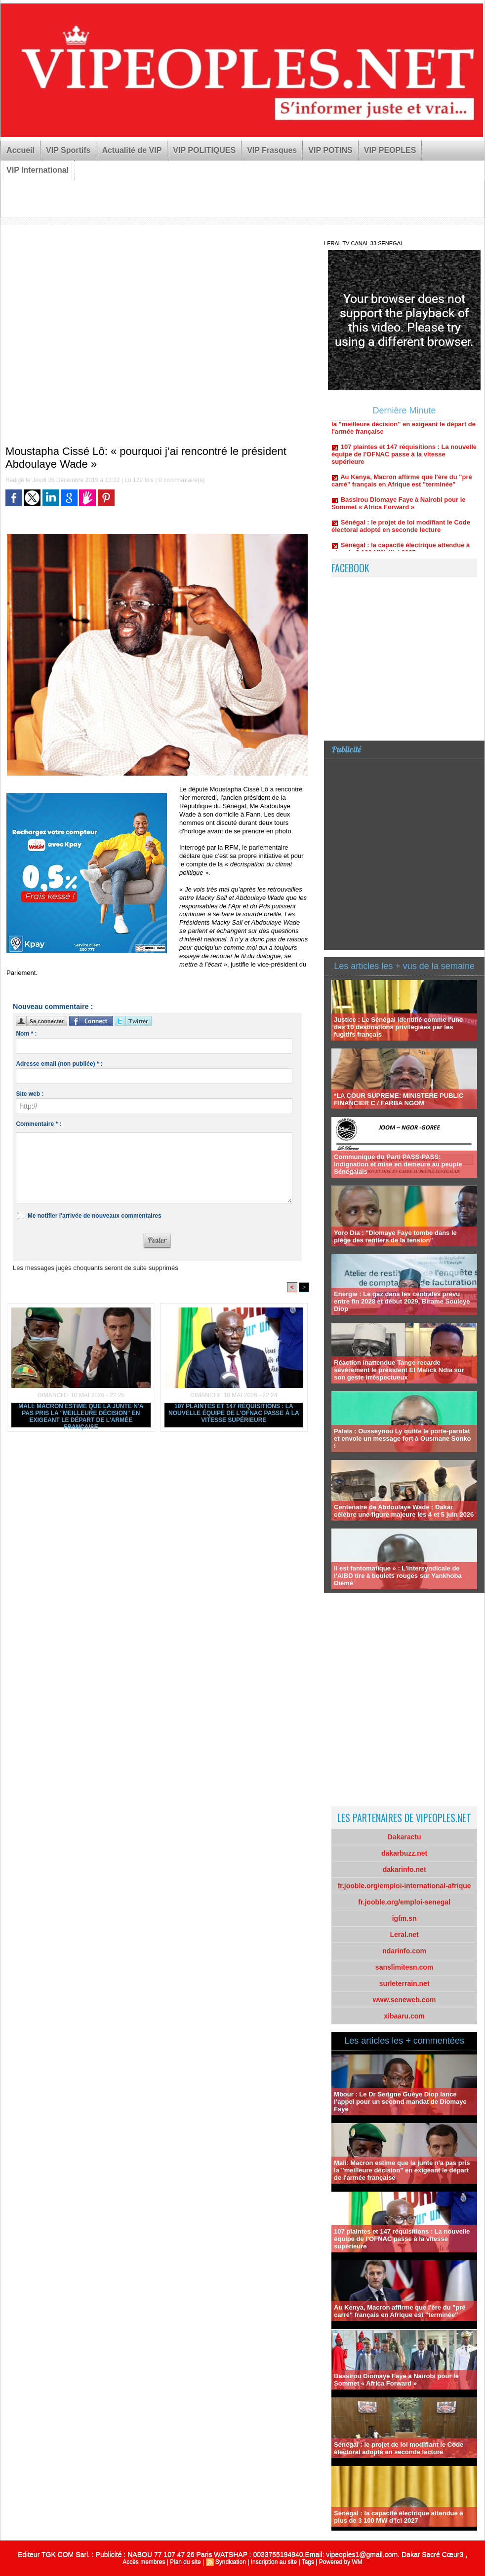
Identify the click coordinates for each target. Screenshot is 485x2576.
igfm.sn (404, 1918)
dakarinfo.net (404, 1869)
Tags (308, 2561)
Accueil (20, 150)
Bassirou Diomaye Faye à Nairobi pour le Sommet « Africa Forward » (398, 509)
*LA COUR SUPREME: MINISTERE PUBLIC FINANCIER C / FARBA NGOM (398, 1099)
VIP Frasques (272, 150)
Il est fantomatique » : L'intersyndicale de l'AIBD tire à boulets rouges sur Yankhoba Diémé (398, 1576)
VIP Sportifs (68, 150)
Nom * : (26, 1033)
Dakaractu (404, 1837)
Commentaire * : (38, 1123)
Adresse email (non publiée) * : (59, 1063)
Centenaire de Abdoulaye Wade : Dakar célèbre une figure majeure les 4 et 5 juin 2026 (404, 1510)
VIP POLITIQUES (204, 150)
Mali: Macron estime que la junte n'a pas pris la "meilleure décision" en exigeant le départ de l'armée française (80, 1415)
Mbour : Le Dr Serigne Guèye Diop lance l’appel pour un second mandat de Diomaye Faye (400, 2102)
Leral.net (404, 1935)
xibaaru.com (404, 2016)
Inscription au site (274, 2561)
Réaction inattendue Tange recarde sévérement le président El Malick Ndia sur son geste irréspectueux (399, 1370)
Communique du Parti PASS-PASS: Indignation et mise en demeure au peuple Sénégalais (398, 1164)
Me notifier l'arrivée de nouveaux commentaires (95, 1215)
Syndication (230, 2561)
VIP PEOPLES (390, 150)
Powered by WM (341, 2561)
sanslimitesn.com (404, 1967)
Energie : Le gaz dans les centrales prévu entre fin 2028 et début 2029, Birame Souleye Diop (402, 1301)
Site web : (29, 1093)
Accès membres (143, 2561)
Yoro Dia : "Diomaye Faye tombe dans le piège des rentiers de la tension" (395, 1236)
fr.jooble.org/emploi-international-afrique (404, 1886)
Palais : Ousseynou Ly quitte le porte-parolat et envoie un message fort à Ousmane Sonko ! (402, 1438)
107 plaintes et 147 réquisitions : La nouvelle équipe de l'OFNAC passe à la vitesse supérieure (233, 1413)
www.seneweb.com (404, 2000)
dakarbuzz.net (404, 1853)
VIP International (37, 170)
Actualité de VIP (132, 150)
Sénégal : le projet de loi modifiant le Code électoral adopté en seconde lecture (400, 531)
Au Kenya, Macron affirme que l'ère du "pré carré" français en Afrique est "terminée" (401, 486)
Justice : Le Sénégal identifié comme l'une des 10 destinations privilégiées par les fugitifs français (398, 1027)
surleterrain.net (404, 1983)
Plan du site (185, 2561)
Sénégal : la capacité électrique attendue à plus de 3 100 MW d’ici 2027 (398, 2516)
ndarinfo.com (404, 1951)
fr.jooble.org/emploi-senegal (404, 1902)
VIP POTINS (330, 150)
